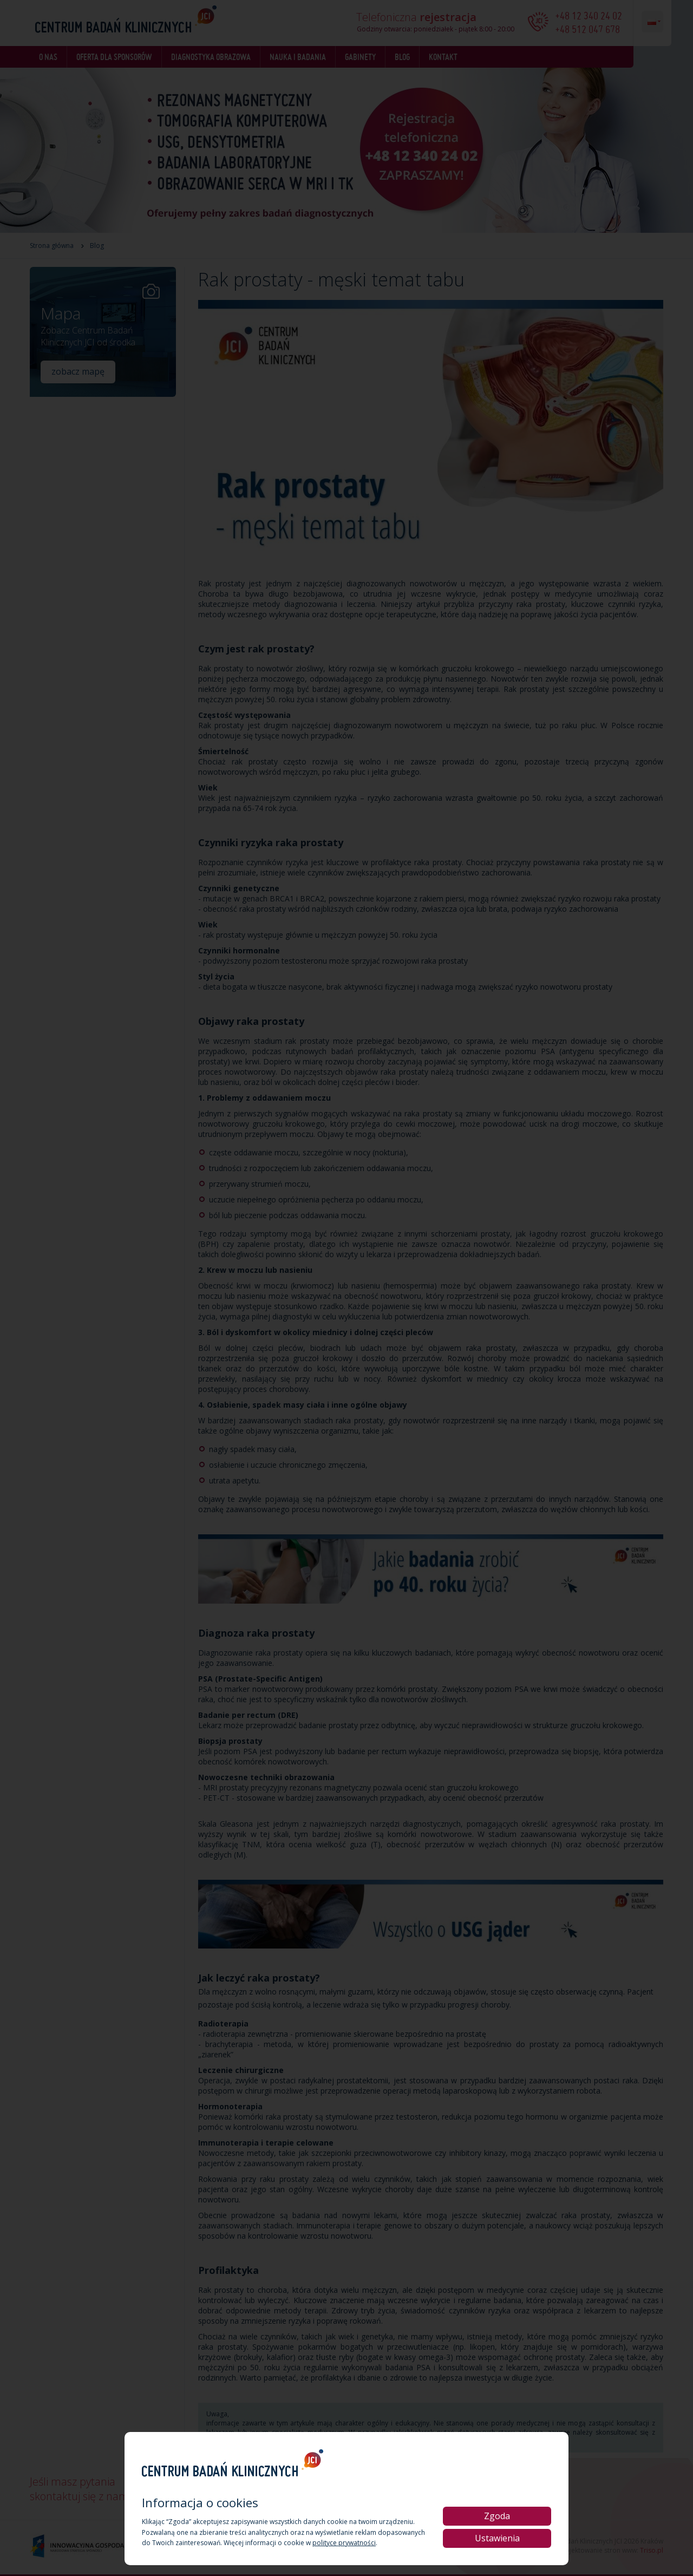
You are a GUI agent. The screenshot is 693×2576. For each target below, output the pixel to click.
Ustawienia (497, 2538)
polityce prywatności (344, 2542)
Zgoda (497, 2516)
